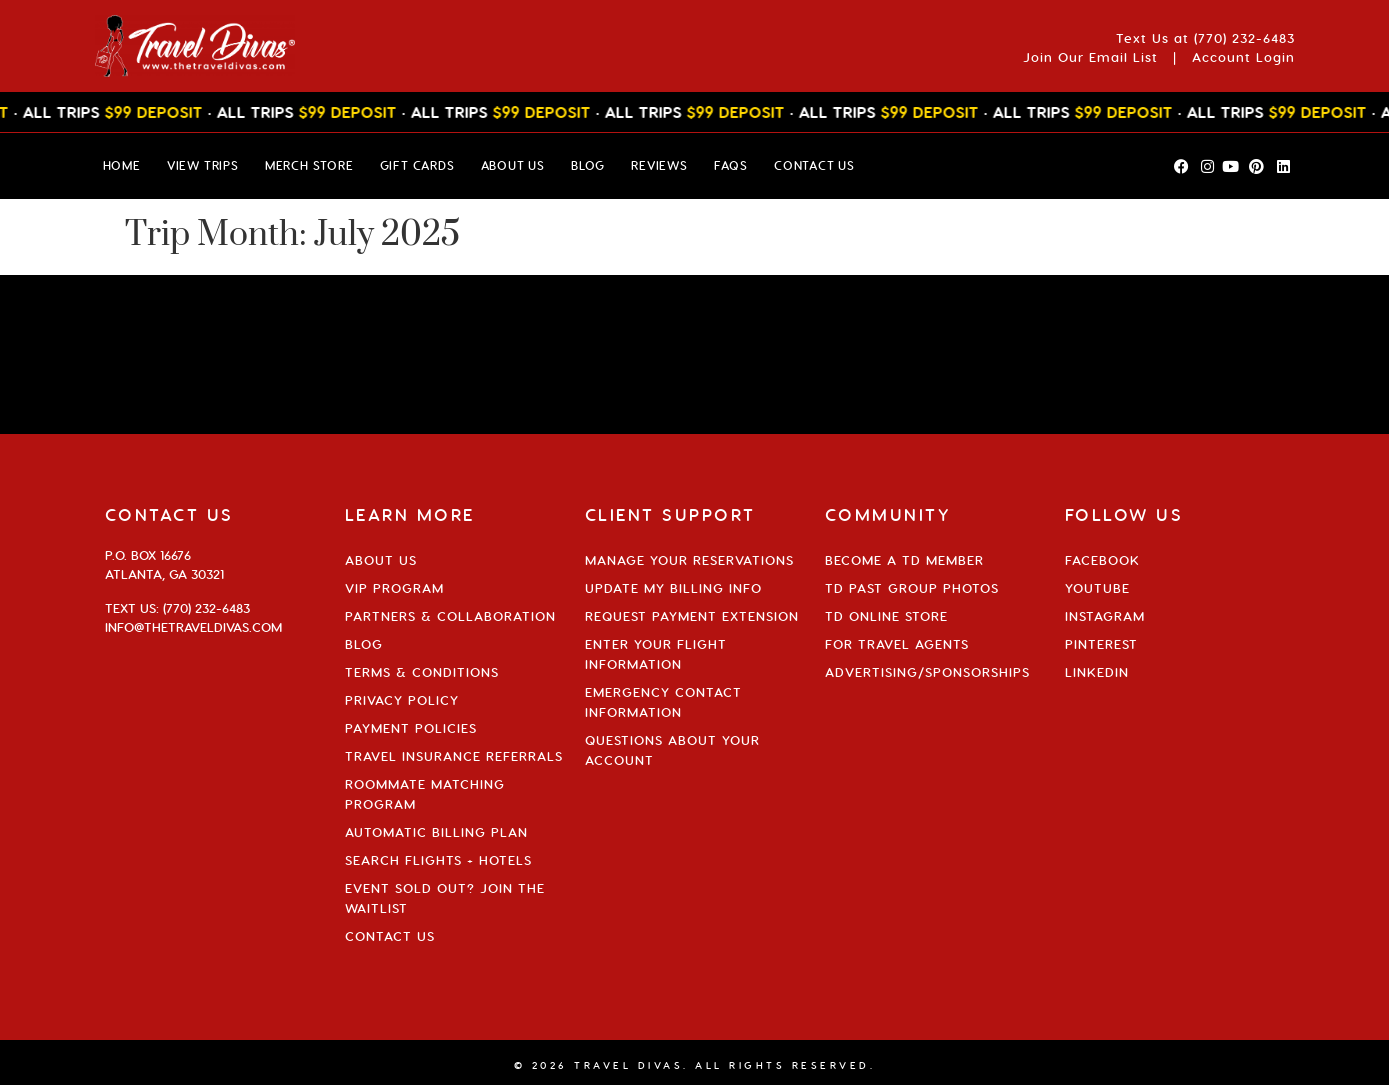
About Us (381, 560)
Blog (364, 644)
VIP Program (394, 588)
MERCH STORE (309, 165)
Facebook (1102, 560)
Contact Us (390, 936)
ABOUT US (513, 165)
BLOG (588, 165)
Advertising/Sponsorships (927, 672)
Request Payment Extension (692, 616)
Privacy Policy (402, 700)
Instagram (1105, 616)
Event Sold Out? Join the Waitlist (445, 898)
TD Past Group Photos (912, 588)
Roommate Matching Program (425, 794)
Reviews (659, 165)
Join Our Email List (1090, 57)
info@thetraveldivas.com (193, 627)
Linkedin (1097, 672)
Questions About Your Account (672, 750)
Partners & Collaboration (450, 616)
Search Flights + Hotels (438, 860)
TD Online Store (886, 616)
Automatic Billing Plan (436, 832)
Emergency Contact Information (663, 702)
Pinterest (1101, 644)
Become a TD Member (904, 560)
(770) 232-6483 (1244, 38)
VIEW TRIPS (203, 165)
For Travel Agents (897, 644)
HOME (122, 165)
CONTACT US (814, 165)
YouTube (1097, 588)
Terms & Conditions (422, 672)
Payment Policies (411, 728)
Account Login (1243, 57)
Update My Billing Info (673, 588)
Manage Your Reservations (689, 560)
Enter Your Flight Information (656, 654)
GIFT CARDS (417, 165)
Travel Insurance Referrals (454, 756)
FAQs (731, 165)
